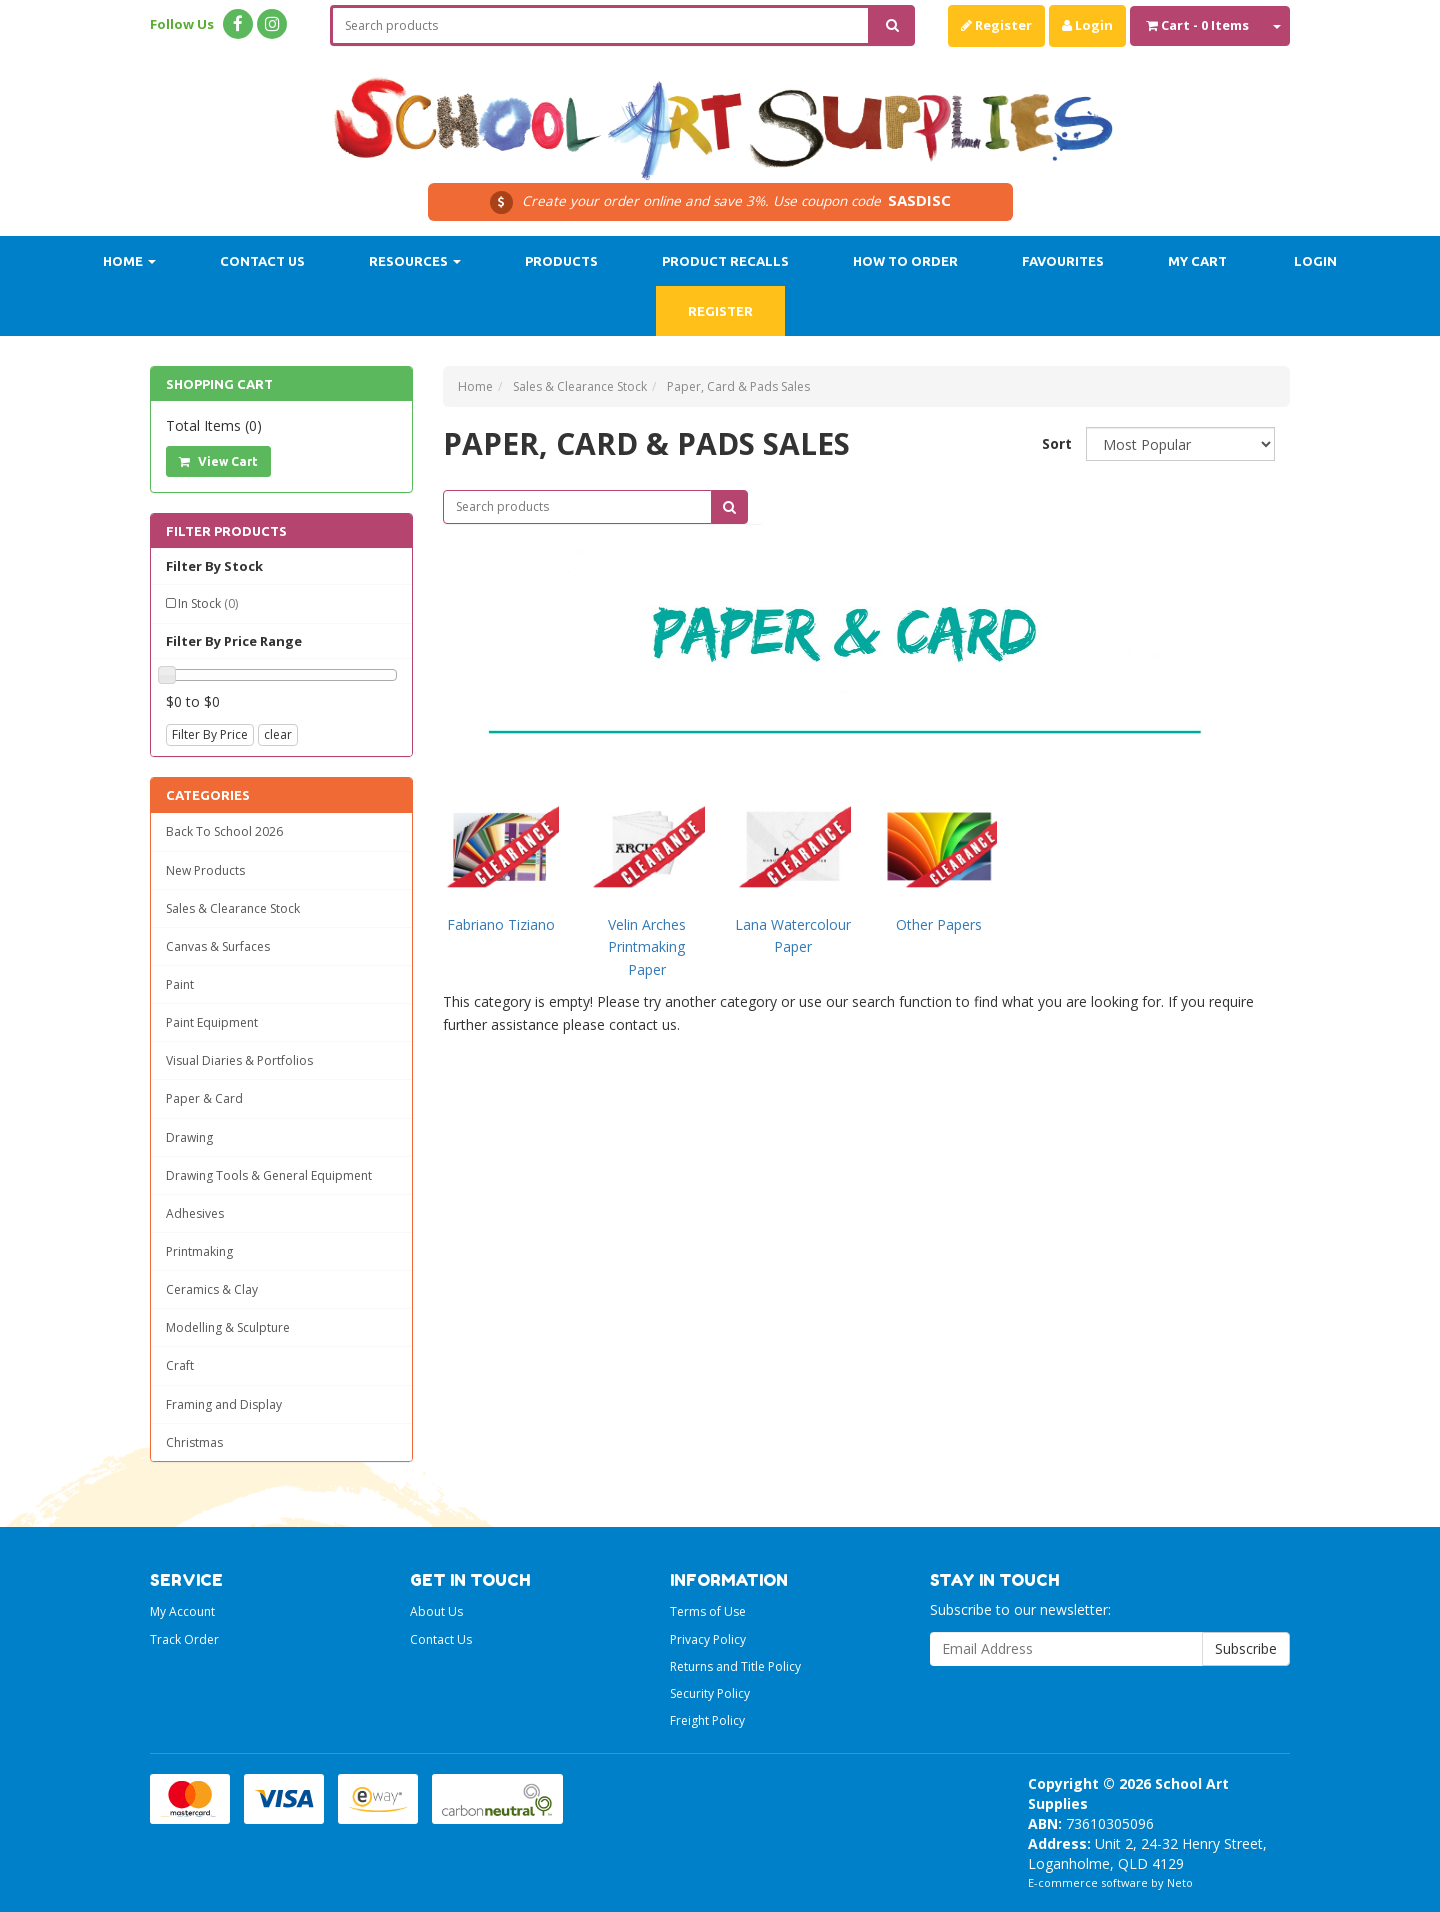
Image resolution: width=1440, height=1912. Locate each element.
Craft (180, 1365)
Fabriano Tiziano (501, 924)
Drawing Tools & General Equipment (269, 1175)
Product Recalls (725, 261)
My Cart (1197, 261)
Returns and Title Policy (735, 1666)
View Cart (218, 461)
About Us (436, 1611)
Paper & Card (204, 1098)
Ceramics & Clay (212, 1289)
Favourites (1063, 261)
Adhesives (195, 1213)
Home (129, 261)
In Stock (208, 603)
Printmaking (199, 1251)
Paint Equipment (212, 1022)
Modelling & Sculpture (228, 1327)
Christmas (194, 1442)
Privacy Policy (708, 1639)
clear (278, 734)
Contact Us (262, 261)
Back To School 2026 (224, 831)
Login (1087, 25)
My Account (182, 1611)
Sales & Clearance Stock (233, 908)
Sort (1056, 443)
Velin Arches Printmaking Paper (647, 947)
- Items (1197, 25)
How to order (905, 261)
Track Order (184, 1639)
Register (996, 25)
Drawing (189, 1137)
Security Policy (710, 1693)
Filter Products (226, 531)
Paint (180, 984)
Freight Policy (707, 1720)
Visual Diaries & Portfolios (239, 1060)
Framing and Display (224, 1404)
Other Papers (939, 924)
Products (561, 261)
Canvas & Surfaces (218, 946)
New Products (205, 870)
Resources (415, 261)
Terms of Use (708, 1611)
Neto (1180, 1882)
